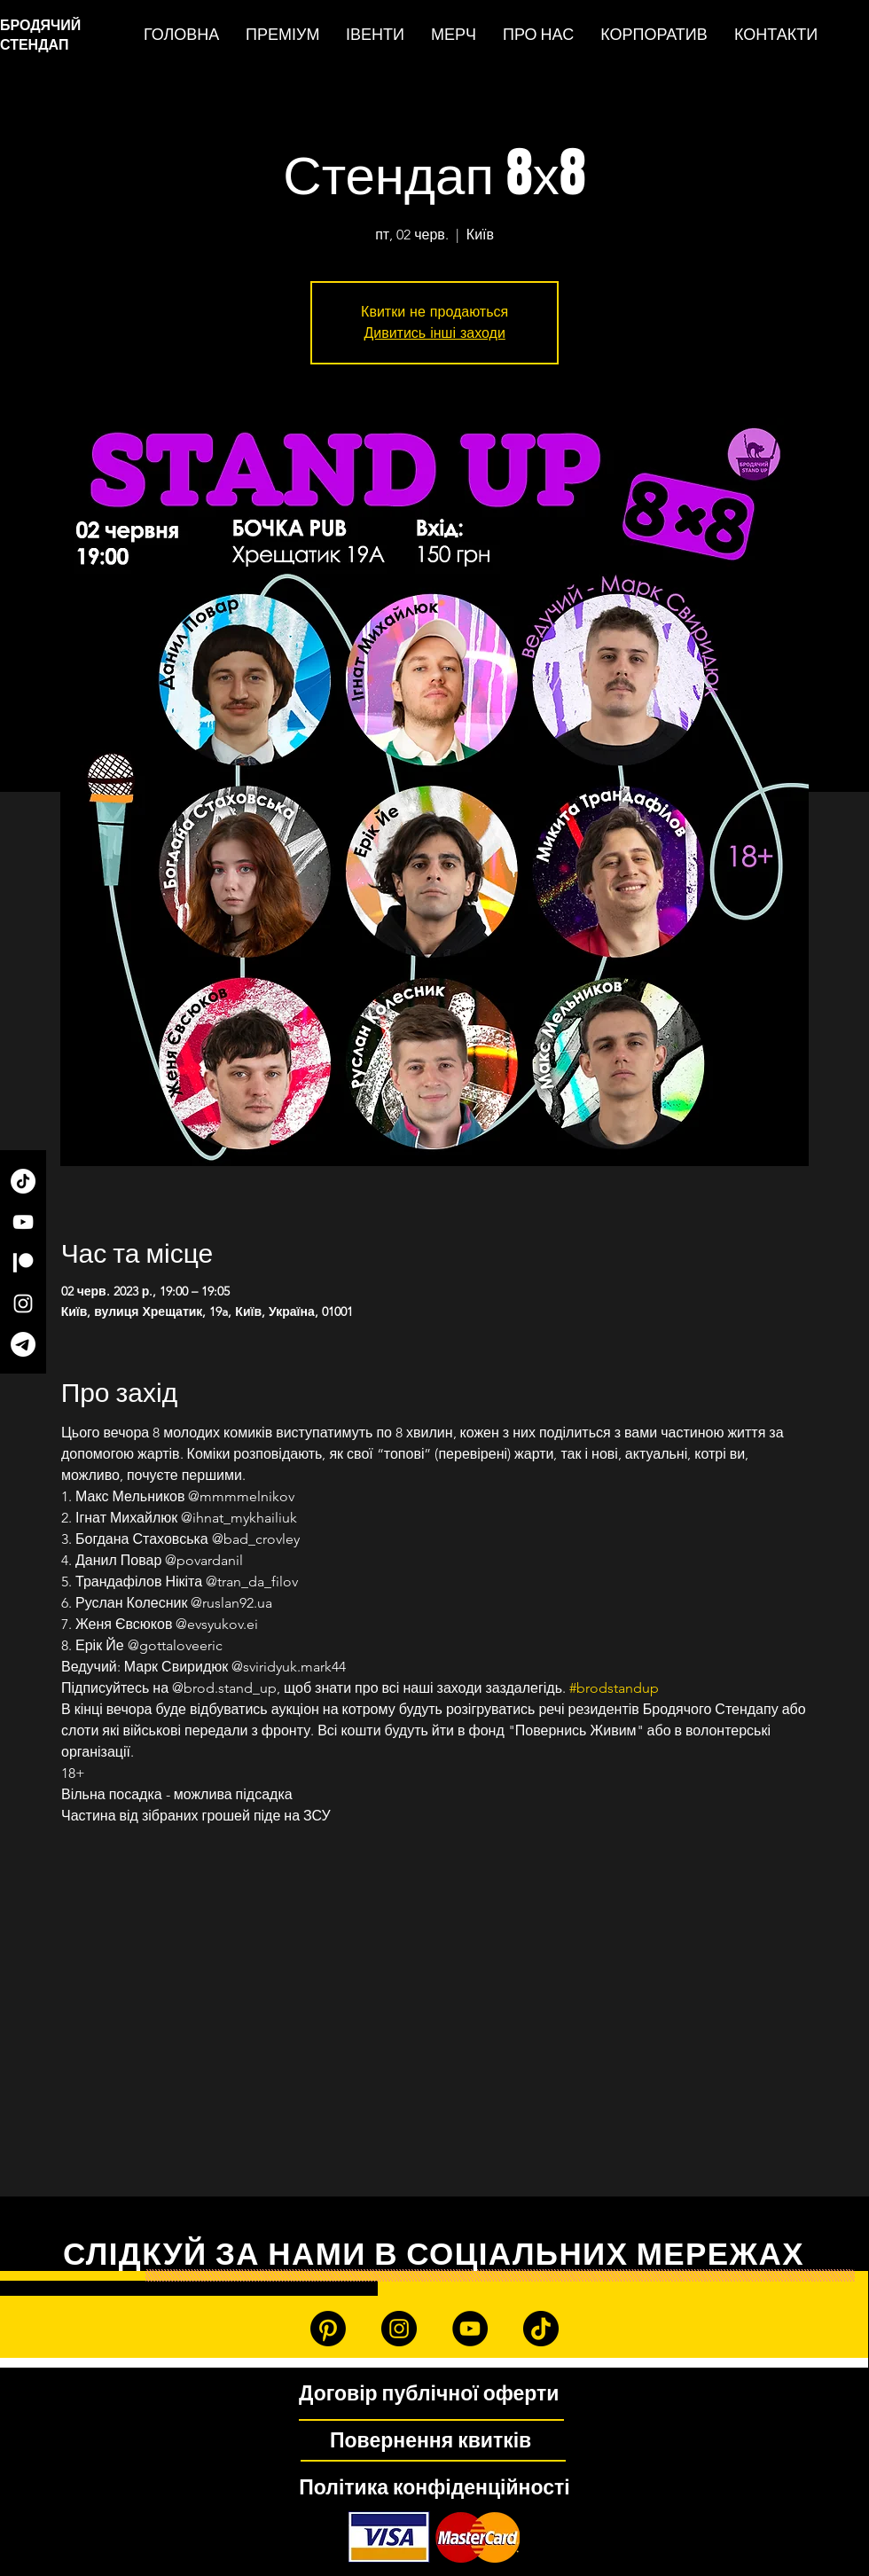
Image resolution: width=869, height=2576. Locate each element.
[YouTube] (23, 1222)
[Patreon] (23, 1262)
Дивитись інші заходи (434, 333)
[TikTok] (23, 1181)
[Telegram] (23, 1344)
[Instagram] (23, 1303)
